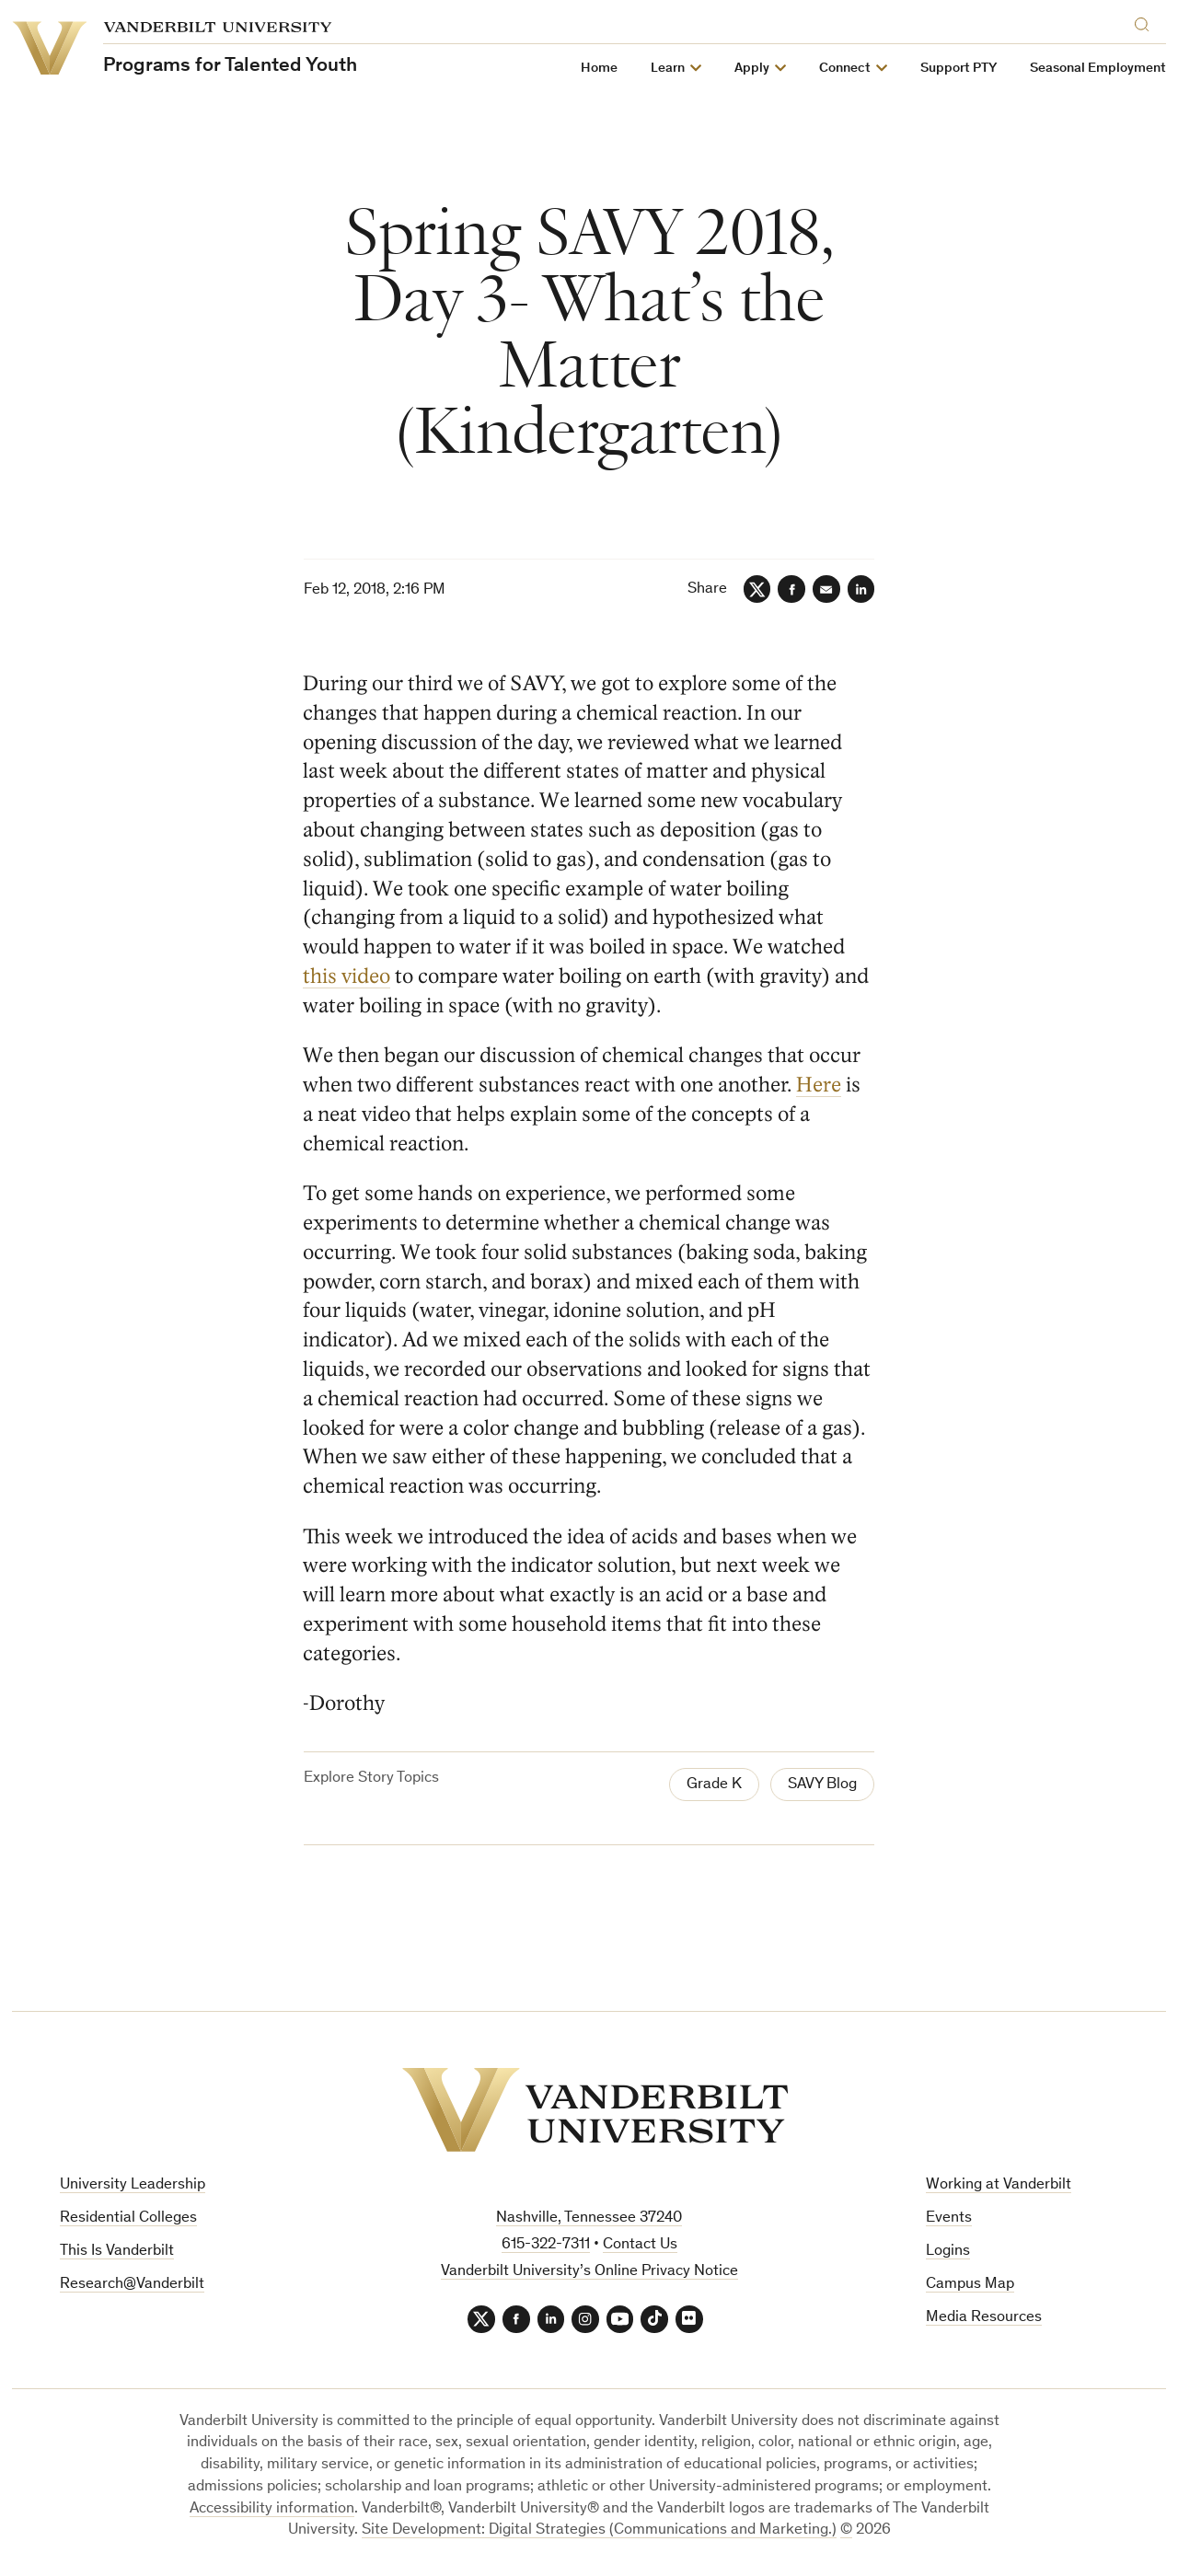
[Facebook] (790, 589)
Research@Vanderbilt (132, 2285)
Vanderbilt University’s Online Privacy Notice (589, 2272)
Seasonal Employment (1098, 68)
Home (599, 68)
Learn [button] (668, 68)
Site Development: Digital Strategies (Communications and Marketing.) (599, 2531)
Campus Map (970, 2285)
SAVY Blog (822, 1786)
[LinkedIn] (860, 589)
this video (347, 976)
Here (819, 1084)
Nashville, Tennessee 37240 (589, 2219)
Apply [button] (751, 68)
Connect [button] (845, 68)
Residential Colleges (128, 2218)
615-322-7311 (546, 2245)
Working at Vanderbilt (998, 2186)
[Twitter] (755, 589)
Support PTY (958, 68)
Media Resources (984, 2318)
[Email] (825, 589)
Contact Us (640, 2245)
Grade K (714, 1786)
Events (949, 2218)
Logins (948, 2251)
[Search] (1146, 21)
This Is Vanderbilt (117, 2251)
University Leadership (132, 2186)
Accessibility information (272, 2509)
